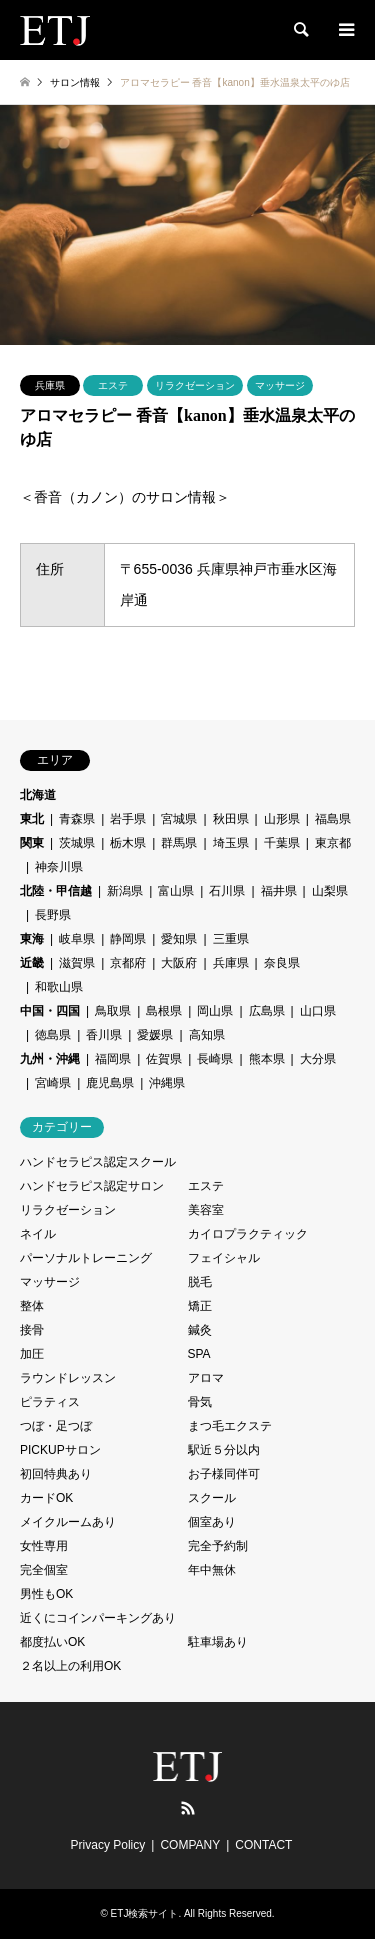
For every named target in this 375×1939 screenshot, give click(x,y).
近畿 (32, 963)
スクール (212, 1498)
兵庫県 (50, 385)
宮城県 (179, 819)
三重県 (231, 939)
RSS (188, 1808)
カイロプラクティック (248, 1234)
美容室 (206, 1210)
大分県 (318, 1059)
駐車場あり (218, 1642)
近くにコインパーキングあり (98, 1618)
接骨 (32, 1330)
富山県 (176, 891)
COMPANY (190, 1845)
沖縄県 (167, 1083)
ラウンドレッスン (68, 1378)
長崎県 (215, 1059)
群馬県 (179, 843)
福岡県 (113, 1059)
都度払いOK (52, 1642)
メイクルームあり (68, 1522)
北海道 (38, 795)
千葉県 (282, 843)
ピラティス (50, 1402)
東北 (32, 819)
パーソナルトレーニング (86, 1258)
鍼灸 (200, 1330)
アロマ (206, 1378)
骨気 (200, 1402)
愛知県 (179, 939)
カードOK (46, 1498)
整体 (32, 1306)
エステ (113, 385)
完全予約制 (218, 1546)
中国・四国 (50, 1011)
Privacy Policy (108, 1845)
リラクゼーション (195, 385)
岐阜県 (77, 939)
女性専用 (44, 1546)
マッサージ (280, 385)
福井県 (279, 891)
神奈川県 (59, 867)
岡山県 (215, 1011)
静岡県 (128, 939)
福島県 (333, 819)
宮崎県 (53, 1083)
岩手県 (128, 819)
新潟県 (125, 891)
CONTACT (263, 1845)
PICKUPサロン (60, 1450)
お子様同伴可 (224, 1474)
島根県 (164, 1011)
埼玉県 (231, 843)
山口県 (318, 1011)
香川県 (104, 1035)
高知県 (207, 1035)
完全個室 (44, 1570)
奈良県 (282, 963)
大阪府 (179, 963)
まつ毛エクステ (230, 1426)
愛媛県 (155, 1035)
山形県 (282, 819)
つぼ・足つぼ (56, 1426)
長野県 (53, 915)
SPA (199, 1354)
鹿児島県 (110, 1083)
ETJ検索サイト (145, 1913)
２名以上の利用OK (70, 1666)
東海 (32, 939)
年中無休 (212, 1570)
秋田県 (231, 819)
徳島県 (53, 1035)
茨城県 (77, 843)
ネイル (38, 1234)
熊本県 (267, 1059)
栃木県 (128, 843)
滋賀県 (77, 963)
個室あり (212, 1522)
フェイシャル (224, 1258)
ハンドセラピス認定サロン (92, 1186)
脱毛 (200, 1282)
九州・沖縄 (50, 1059)
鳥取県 (113, 1011)
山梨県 (330, 891)
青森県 (77, 819)
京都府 (128, 963)
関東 (32, 843)
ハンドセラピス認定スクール (98, 1162)
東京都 (333, 843)
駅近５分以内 (224, 1450)
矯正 (200, 1306)
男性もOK (46, 1594)
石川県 (227, 891)
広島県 (267, 1011)
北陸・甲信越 (56, 891)
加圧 (32, 1354)
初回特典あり (56, 1474)
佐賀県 (164, 1059)
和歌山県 (59, 987)
